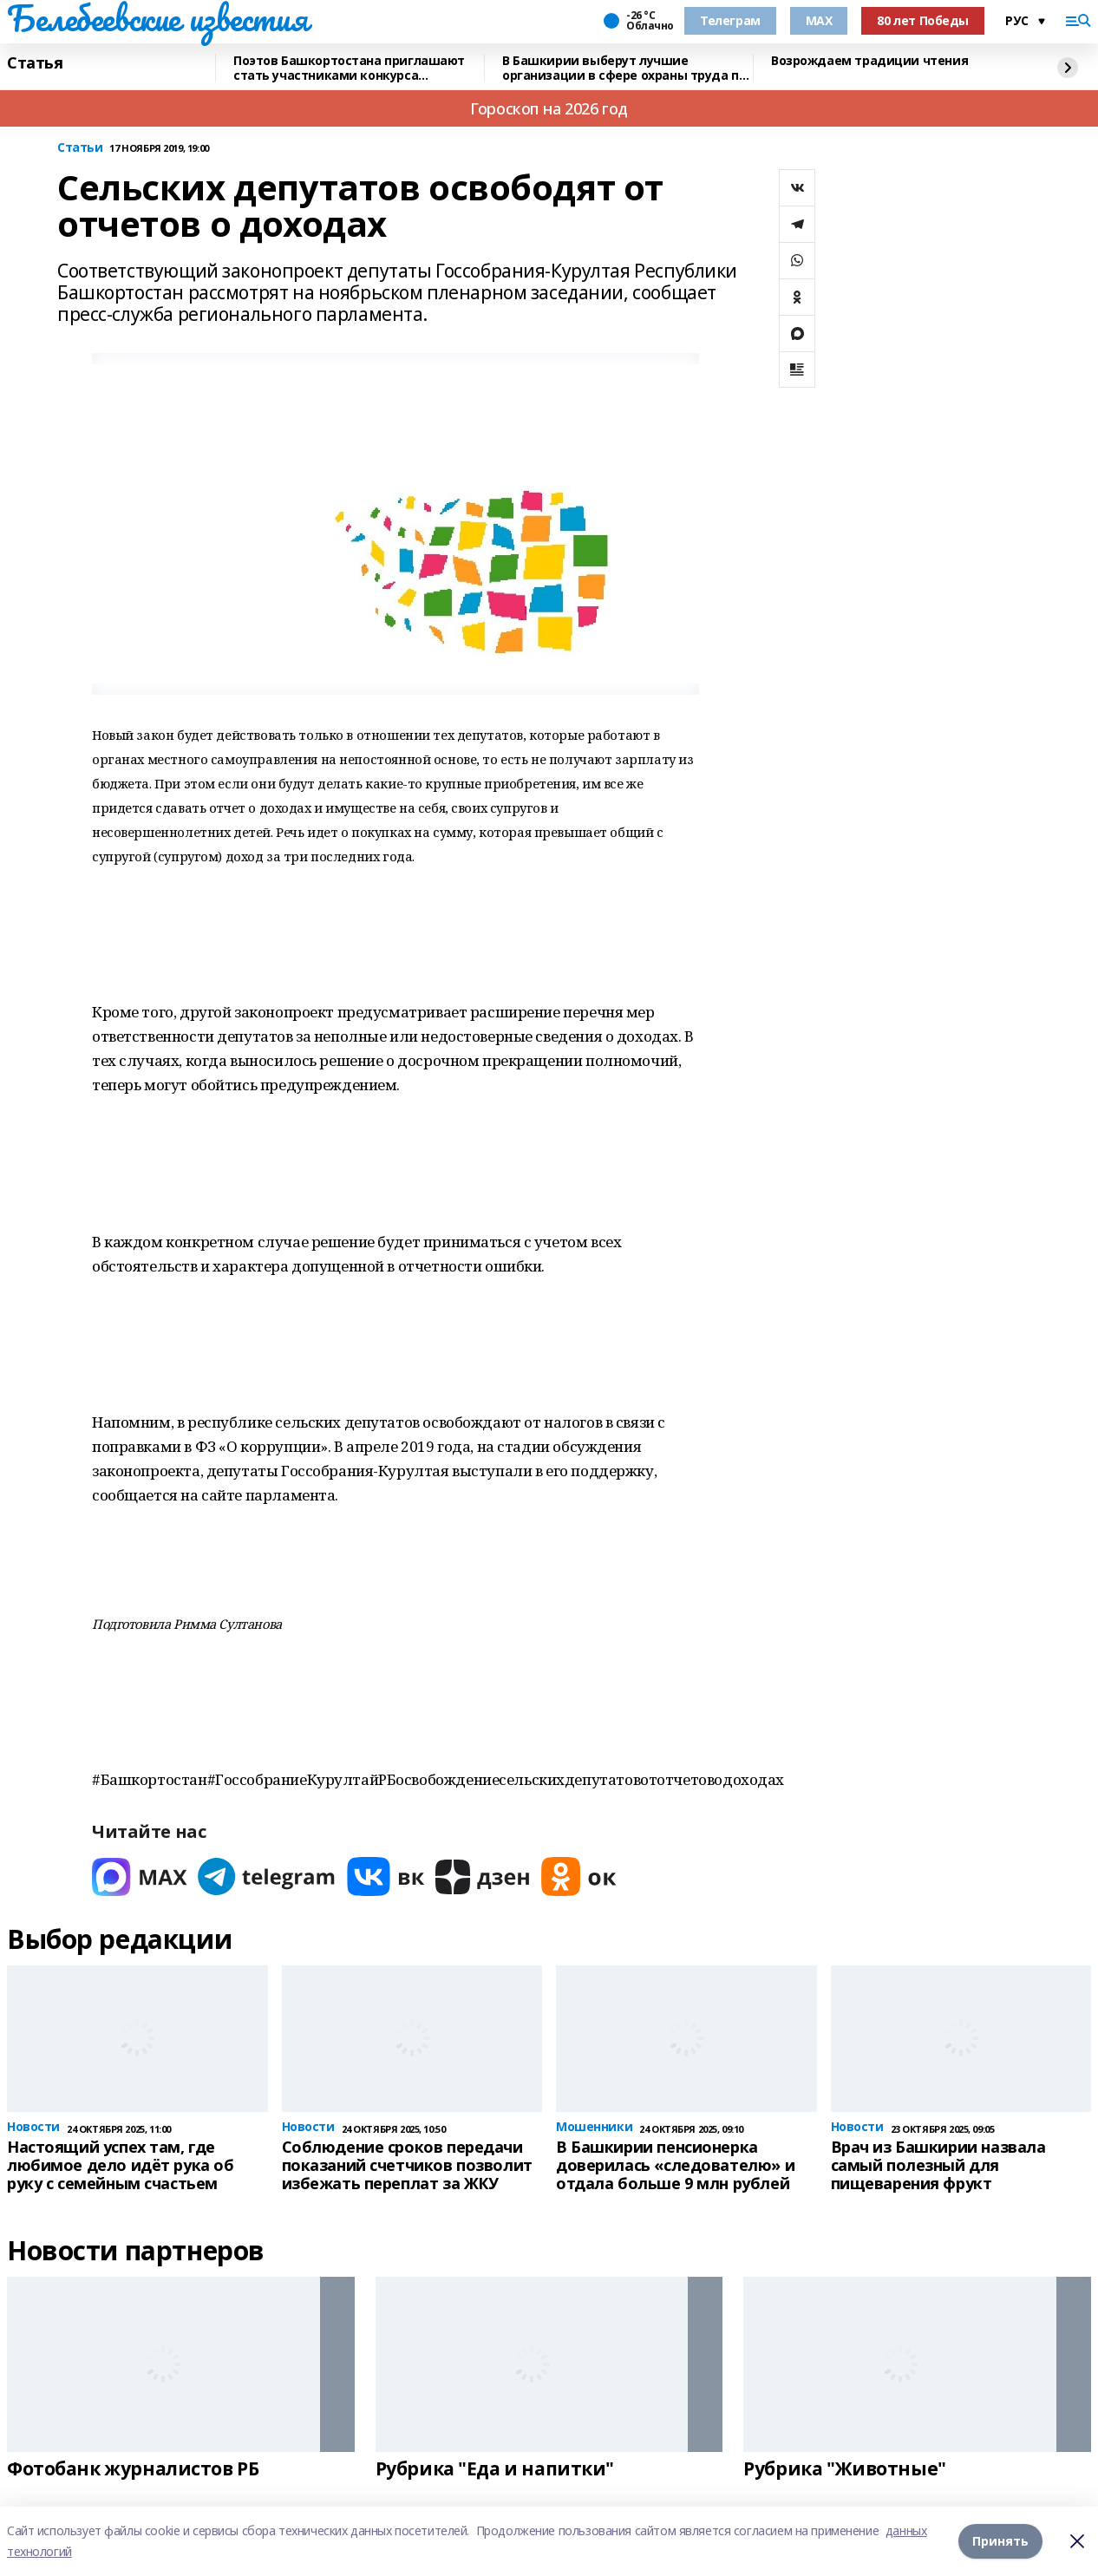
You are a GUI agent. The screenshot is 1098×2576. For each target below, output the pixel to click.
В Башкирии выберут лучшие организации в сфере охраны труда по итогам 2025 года (624, 68)
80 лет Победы (923, 20)
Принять (1000, 2541)
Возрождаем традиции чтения (869, 61)
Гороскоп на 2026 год (549, 108)
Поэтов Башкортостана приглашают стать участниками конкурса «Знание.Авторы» (349, 68)
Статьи (79, 148)
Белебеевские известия (157, 18)
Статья (34, 63)
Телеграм (730, 20)
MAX (819, 20)
